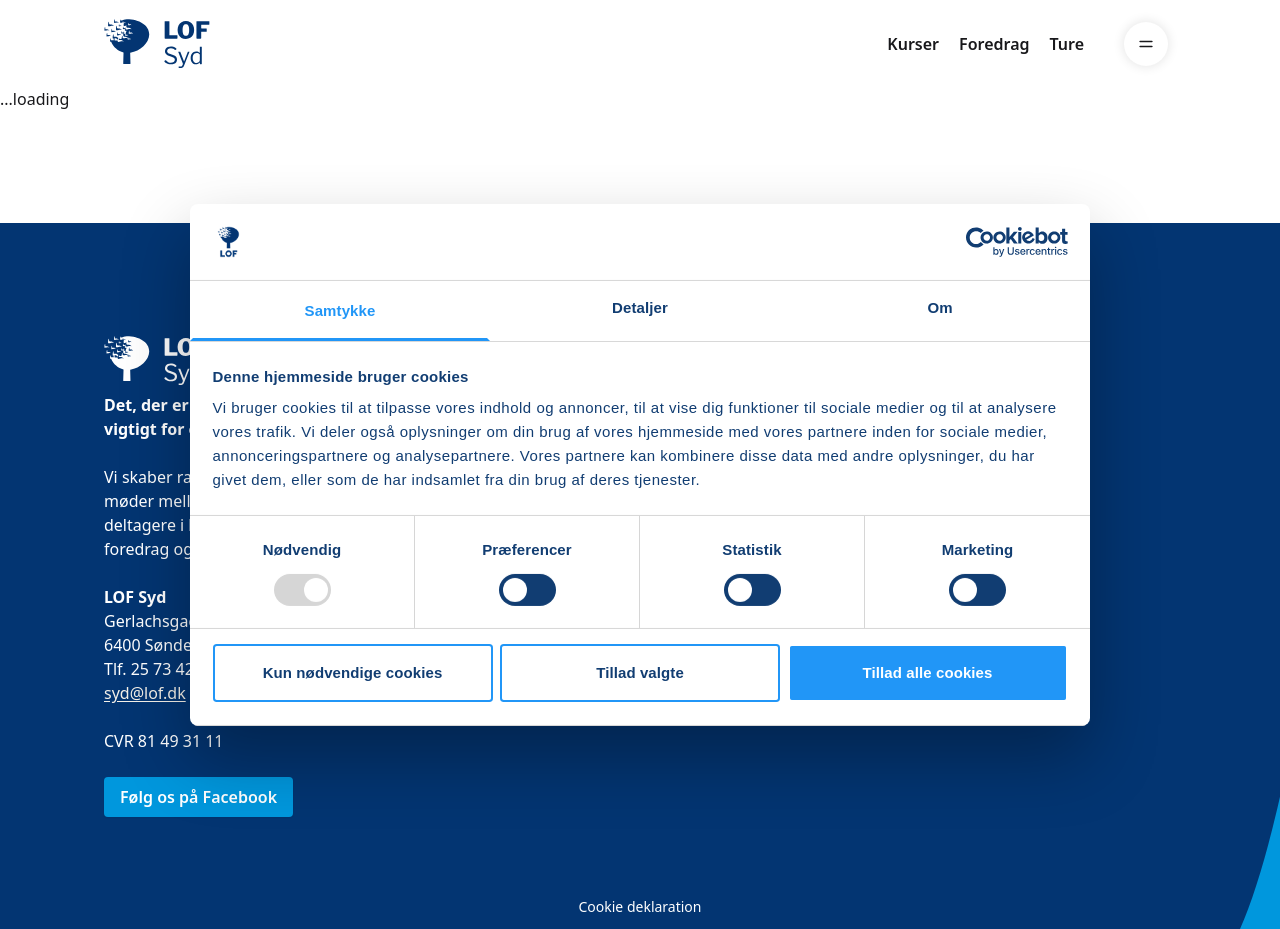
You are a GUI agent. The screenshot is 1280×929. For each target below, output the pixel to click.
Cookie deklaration (639, 906)
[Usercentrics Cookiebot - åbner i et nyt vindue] (980, 242)
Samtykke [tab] (340, 310)
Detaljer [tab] (640, 307)
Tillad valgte (640, 672)
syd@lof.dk (145, 693)
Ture (1067, 44)
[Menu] (1146, 44)
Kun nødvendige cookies (353, 672)
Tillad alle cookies (927, 672)
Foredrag (994, 44)
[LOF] (250, 44)
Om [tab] (939, 307)
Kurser (913, 44)
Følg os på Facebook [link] (198, 797)
